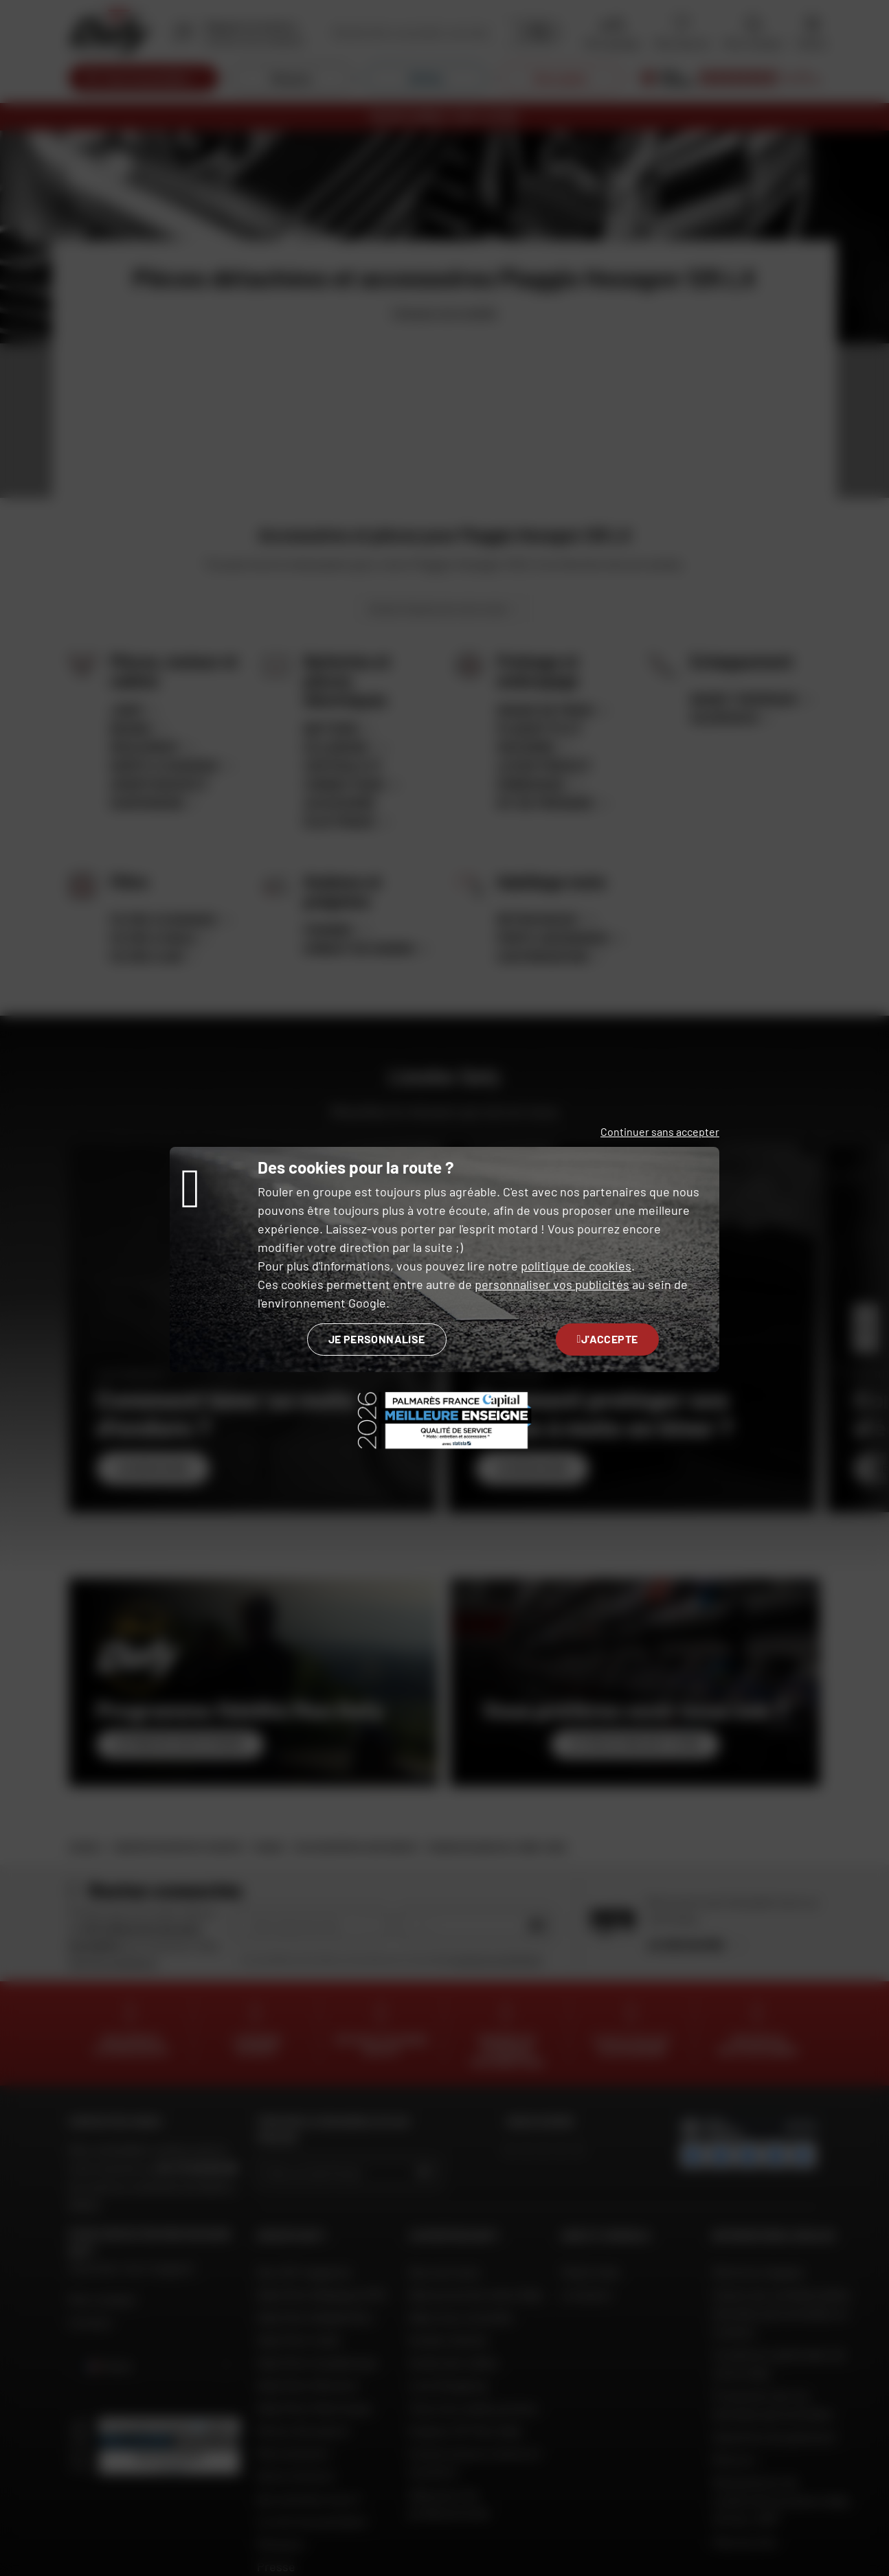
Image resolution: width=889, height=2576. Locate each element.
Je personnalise (376, 1338)
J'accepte (607, 1338)
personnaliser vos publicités (552, 1284)
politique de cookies (576, 1265)
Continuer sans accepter (659, 1131)
